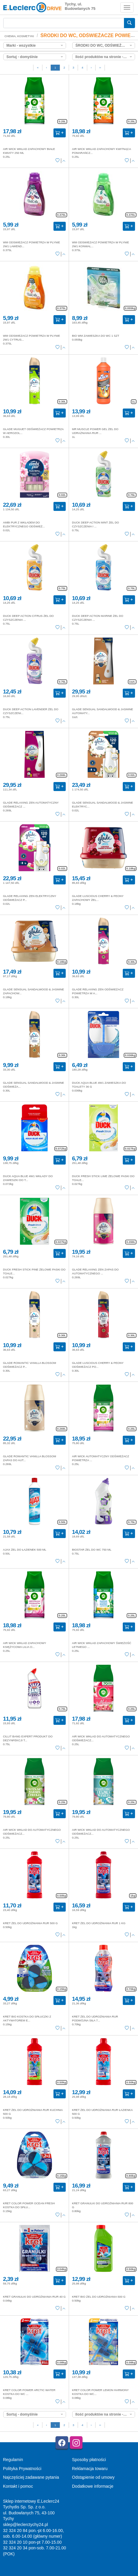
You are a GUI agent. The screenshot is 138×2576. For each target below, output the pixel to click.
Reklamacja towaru (90, 2468)
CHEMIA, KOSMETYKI (19, 36)
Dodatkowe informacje (93, 2486)
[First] (37, 68)
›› (100, 67)
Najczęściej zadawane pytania (31, 2477)
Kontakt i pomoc (18, 2486)
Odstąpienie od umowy (93, 2477)
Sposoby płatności (89, 2459)
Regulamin (13, 2459)
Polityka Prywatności (22, 2468)
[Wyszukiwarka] (63, 23)
